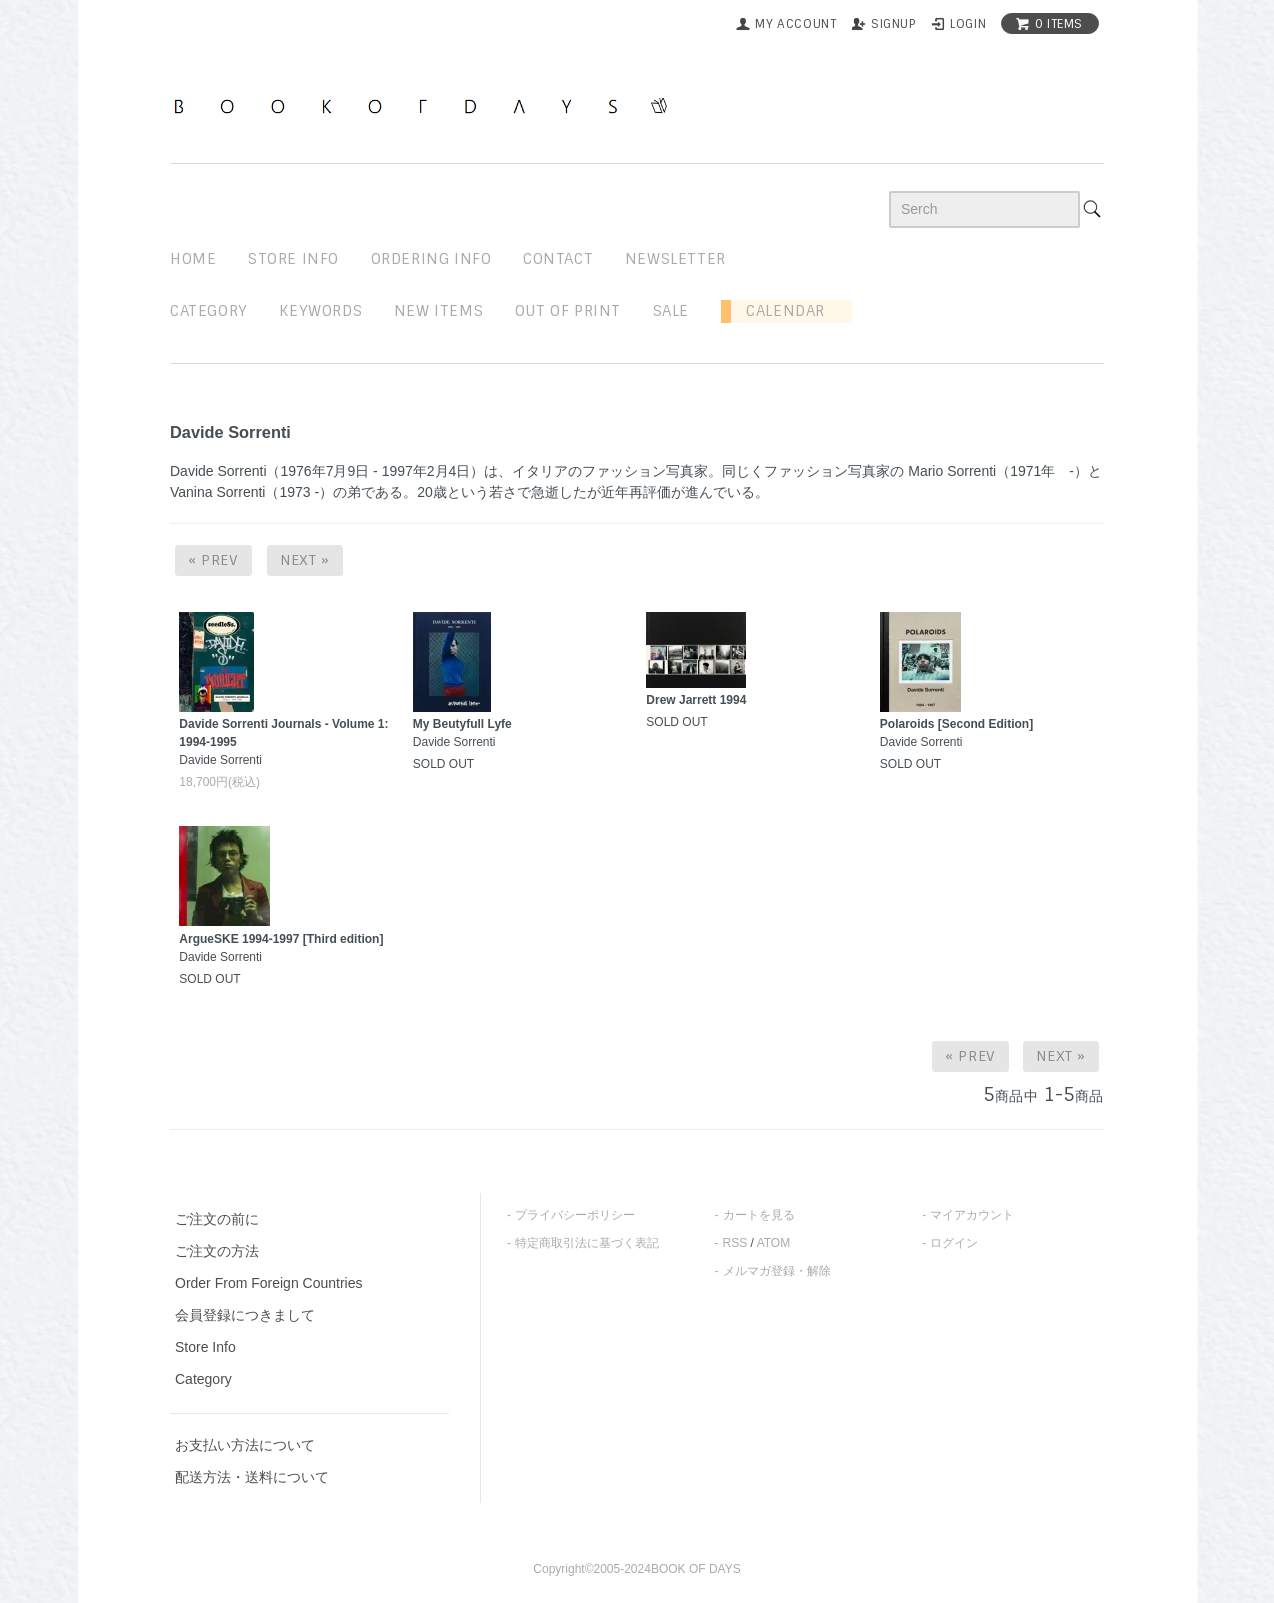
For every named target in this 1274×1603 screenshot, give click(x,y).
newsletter (675, 259)
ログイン (954, 1243)
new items (438, 311)
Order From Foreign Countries (269, 1283)
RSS (735, 1243)
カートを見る (759, 1215)
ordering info (431, 259)
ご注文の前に (217, 1219)
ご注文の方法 (217, 1251)
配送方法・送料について (252, 1477)
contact (558, 259)
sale (671, 311)
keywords (320, 311)
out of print (568, 311)
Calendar (778, 311)
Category (209, 311)
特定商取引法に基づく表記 (587, 1243)
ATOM (774, 1243)
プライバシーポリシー (575, 1215)
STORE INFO (293, 259)
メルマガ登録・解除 (777, 1271)
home (193, 259)
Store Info (205, 1347)
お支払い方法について (245, 1445)
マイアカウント (972, 1215)
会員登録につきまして (245, 1315)
